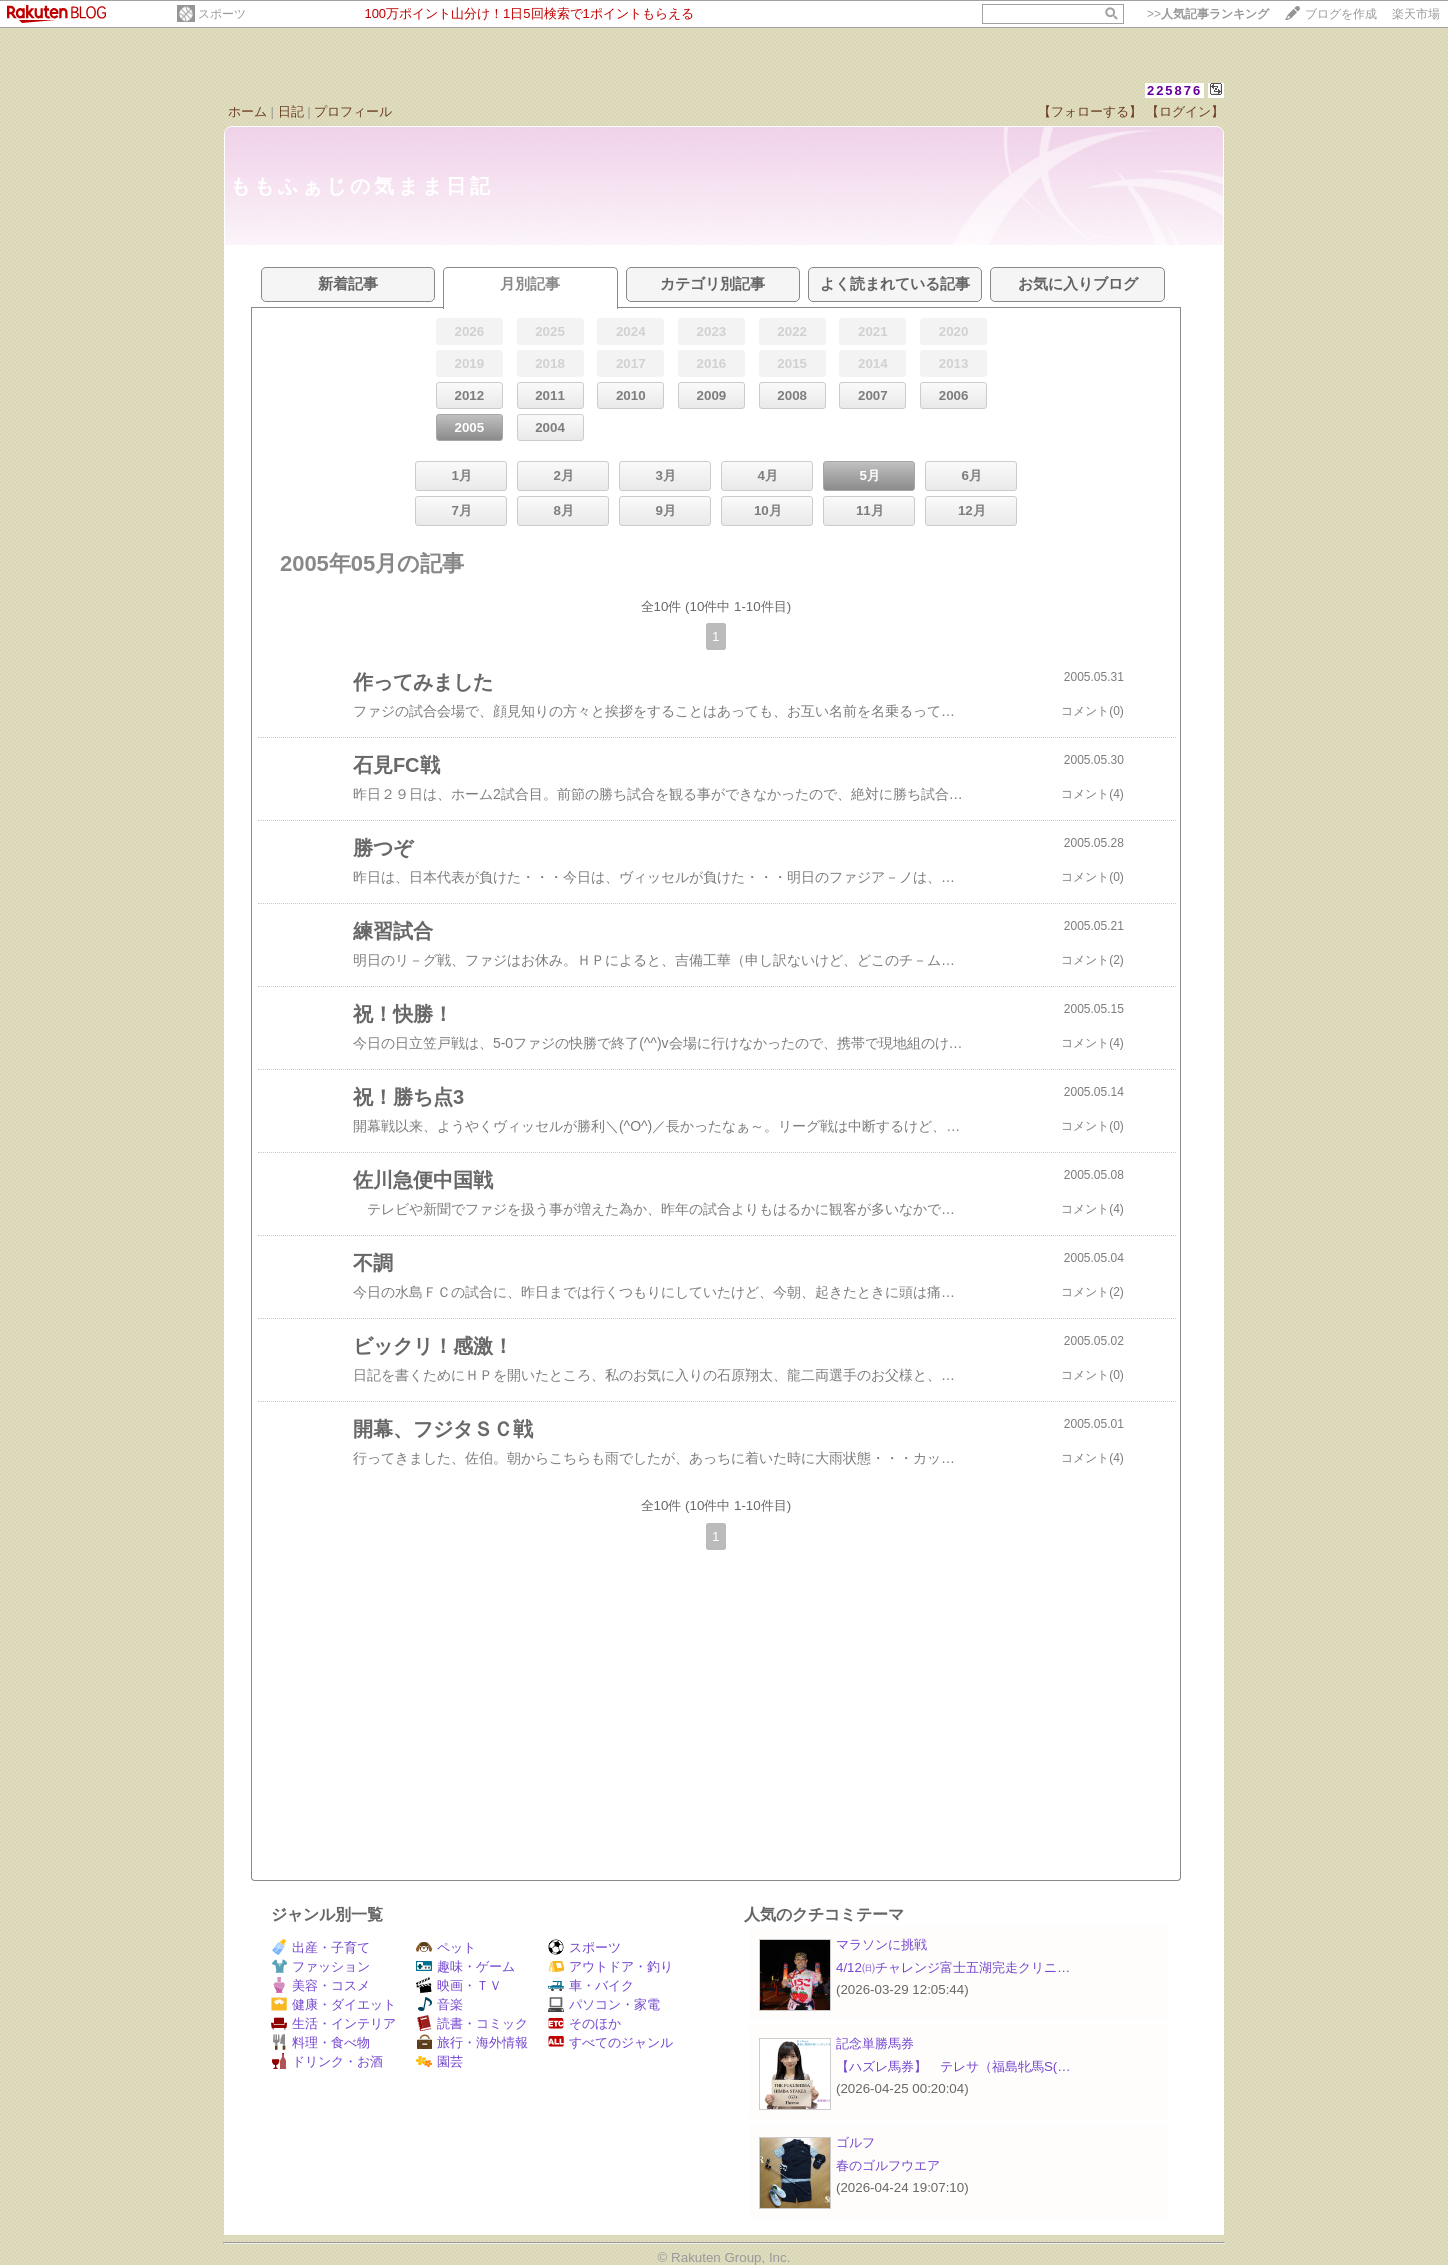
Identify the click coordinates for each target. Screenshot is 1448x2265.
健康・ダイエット (333, 2004)
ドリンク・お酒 (327, 2061)
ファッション (320, 1966)
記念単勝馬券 (875, 2043)
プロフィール (353, 111)
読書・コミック (472, 2023)
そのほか (584, 2023)
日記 (291, 111)
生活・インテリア (333, 2023)
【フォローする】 (1090, 111)
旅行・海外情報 (472, 2042)
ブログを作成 (1341, 14)
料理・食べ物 (320, 2042)
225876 (1174, 90)
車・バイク (591, 1985)
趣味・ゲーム (465, 1966)
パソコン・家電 (604, 2004)
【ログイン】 (1185, 111)
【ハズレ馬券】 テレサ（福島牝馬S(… (953, 2066)
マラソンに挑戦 (881, 1944)
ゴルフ (855, 2142)
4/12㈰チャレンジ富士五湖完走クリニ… (953, 1967)
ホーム (247, 111)
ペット (446, 1947)
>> (1208, 14)
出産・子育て (320, 1947)
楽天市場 (1416, 14)
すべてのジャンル (610, 2042)
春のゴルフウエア (888, 2165)
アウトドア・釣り (610, 1966)
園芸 (439, 2061)
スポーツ (222, 14)
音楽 (439, 2004)
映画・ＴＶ (459, 1985)
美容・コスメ (320, 1985)
